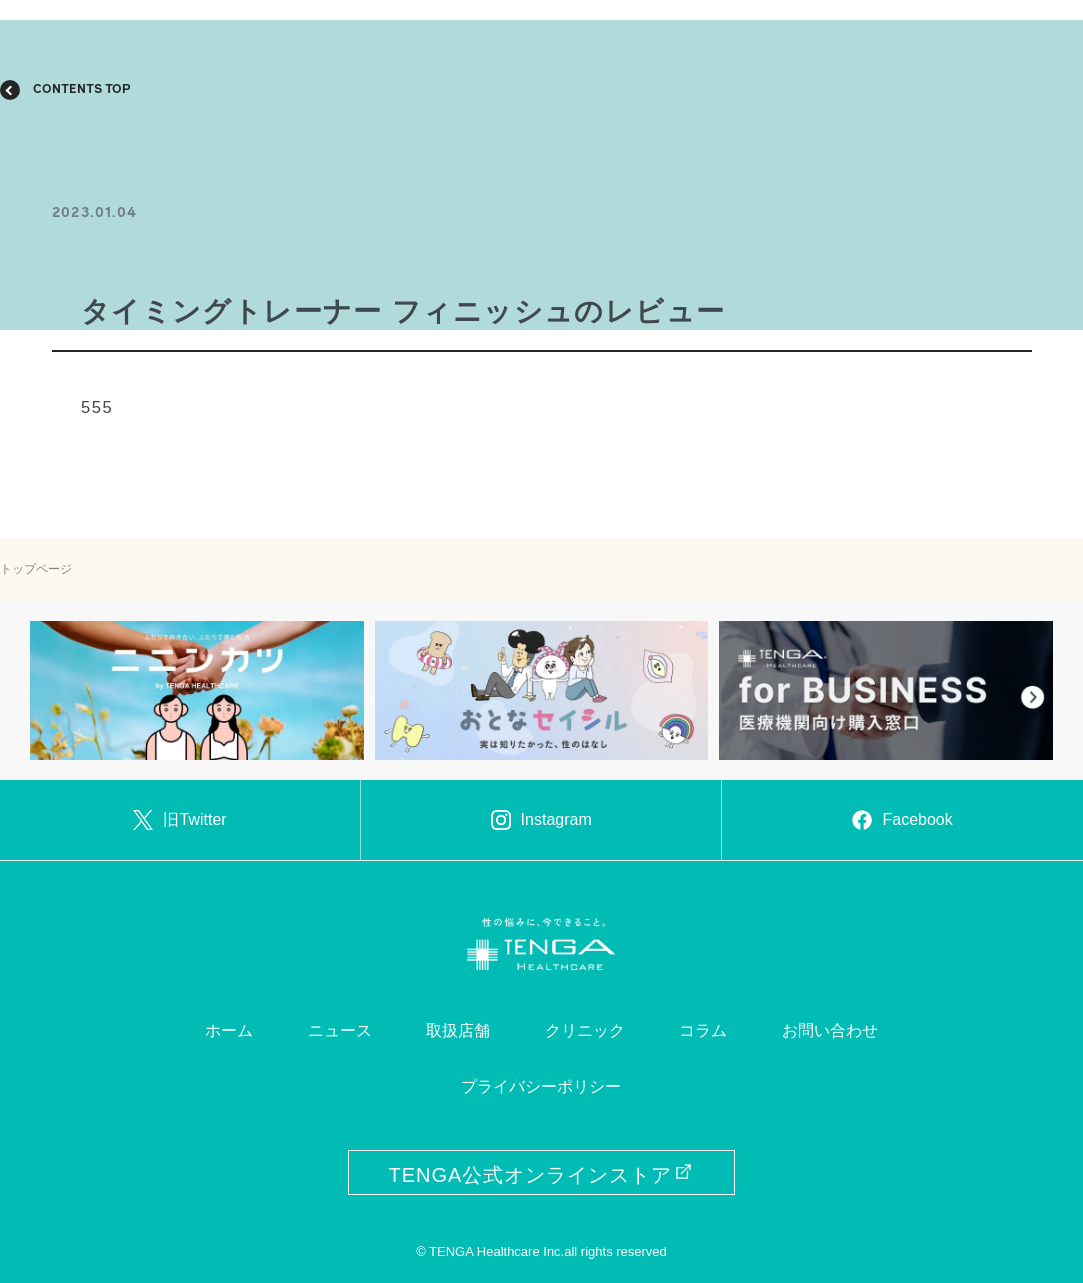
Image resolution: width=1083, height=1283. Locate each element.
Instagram (541, 820)
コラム (703, 1030)
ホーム (229, 1030)
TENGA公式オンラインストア (542, 1174)
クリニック (585, 1030)
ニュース (340, 1030)
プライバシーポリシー (541, 1086)
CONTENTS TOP (82, 90)
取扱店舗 (458, 1030)
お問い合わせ (830, 1030)
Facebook (902, 820)
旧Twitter (179, 820)
